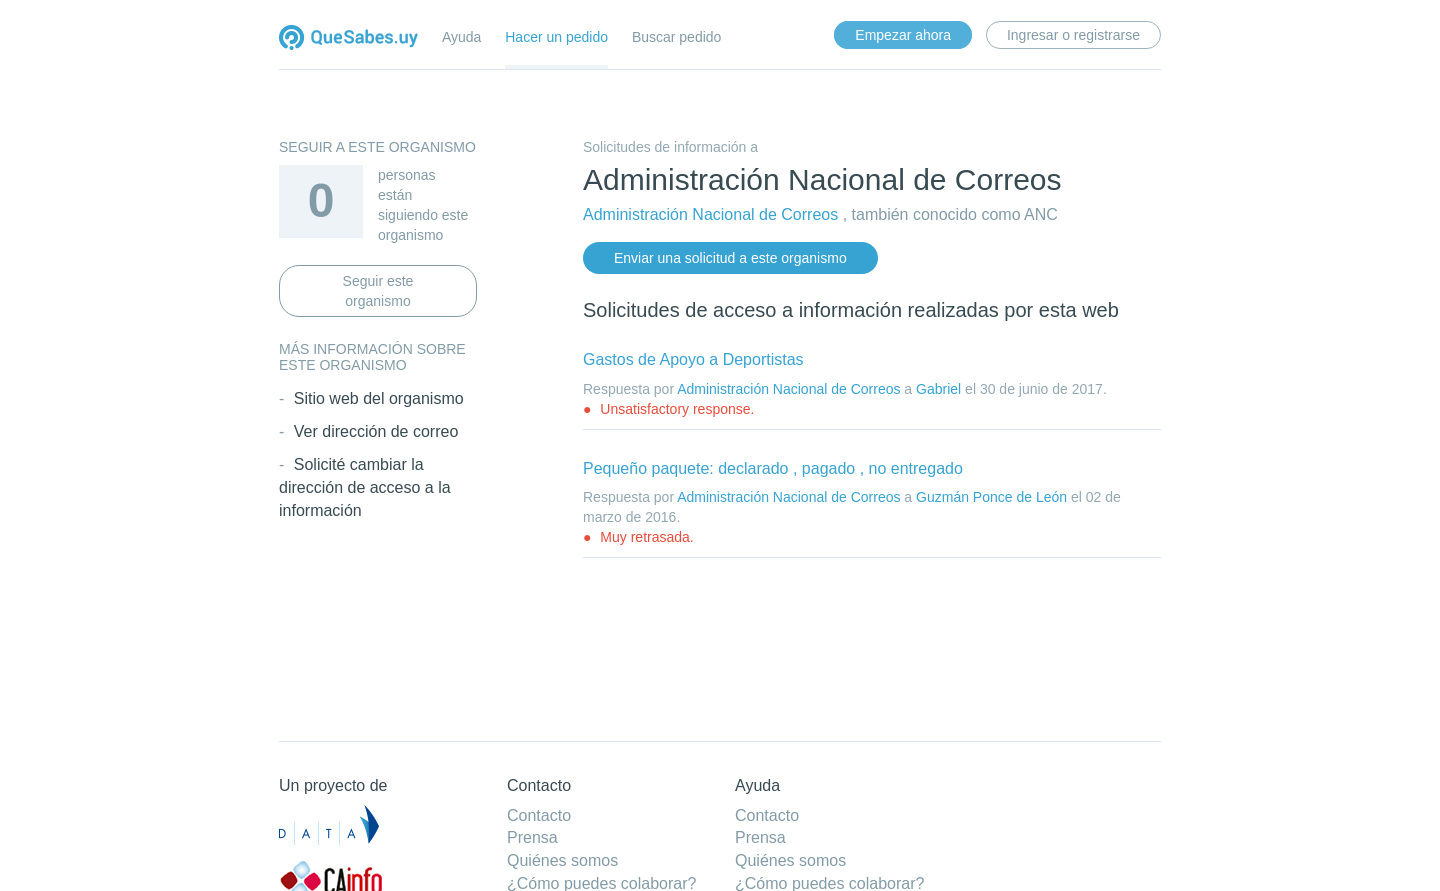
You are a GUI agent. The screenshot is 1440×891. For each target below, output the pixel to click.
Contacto (539, 815)
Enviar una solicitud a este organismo (730, 258)
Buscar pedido (677, 37)
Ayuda (461, 37)
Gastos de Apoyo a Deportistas (693, 359)
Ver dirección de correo (376, 431)
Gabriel (938, 389)
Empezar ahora (903, 35)
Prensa (532, 837)
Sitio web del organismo (379, 398)
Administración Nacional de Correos (710, 214)
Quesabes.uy (348, 39)
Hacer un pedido (556, 37)
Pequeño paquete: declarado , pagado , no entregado (773, 468)
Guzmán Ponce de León (991, 497)
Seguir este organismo (378, 291)
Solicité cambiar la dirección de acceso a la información (365, 487)
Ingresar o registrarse (1073, 35)
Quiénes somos (562, 860)
